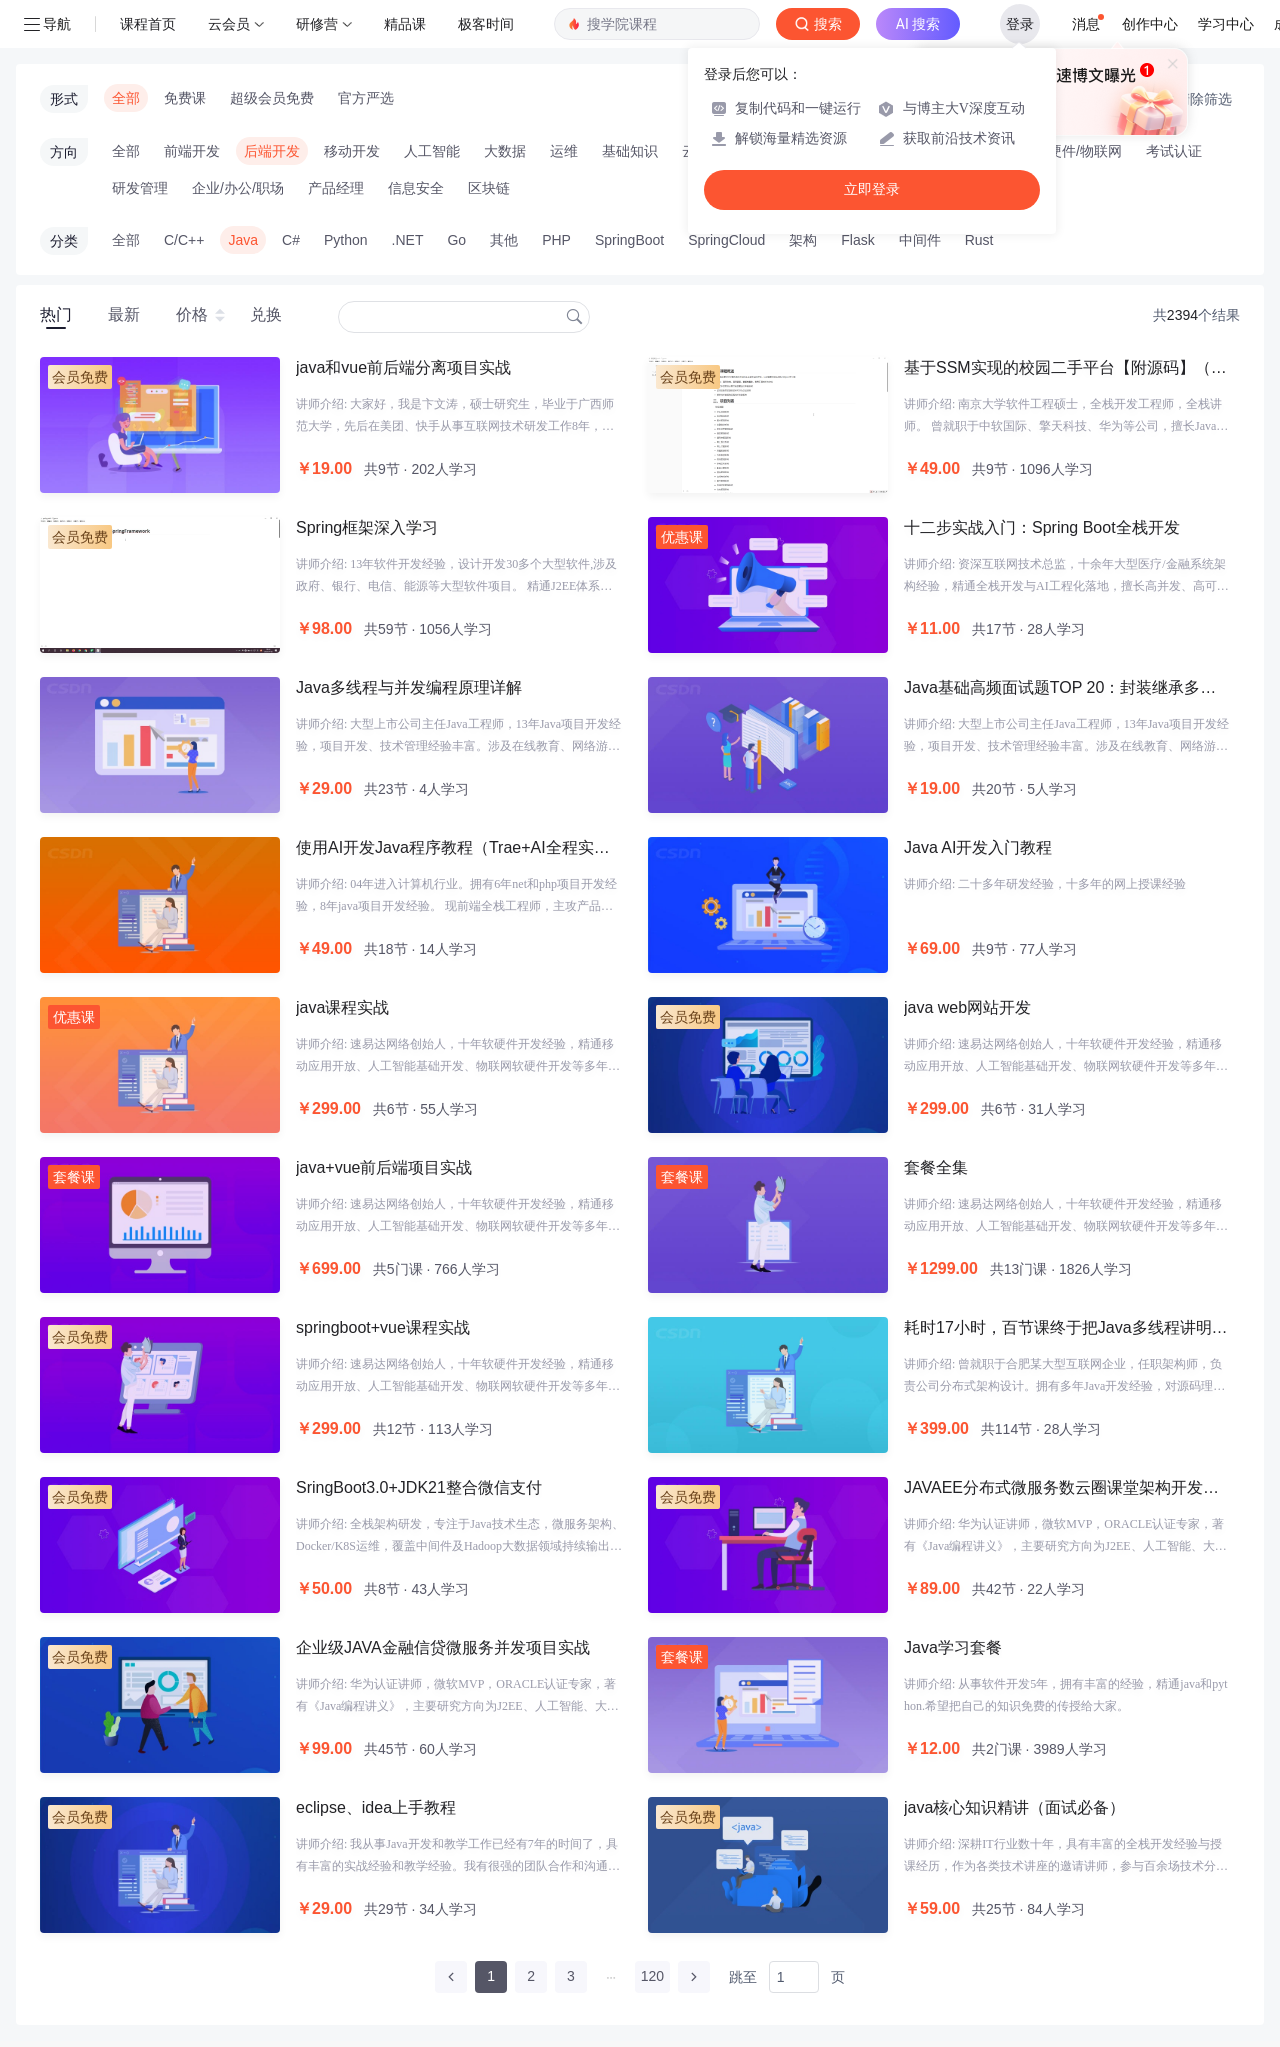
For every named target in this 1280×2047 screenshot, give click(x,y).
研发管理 (140, 188)
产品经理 (336, 188)
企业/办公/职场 (238, 188)
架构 (803, 240)
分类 (64, 241)
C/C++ (184, 240)
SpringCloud (726, 240)
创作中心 (1150, 24)
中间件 (920, 240)
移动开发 (352, 151)
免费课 (185, 98)
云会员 (229, 24)
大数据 (505, 151)
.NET (408, 240)
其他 (504, 240)
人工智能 (432, 151)
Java (243, 240)
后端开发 (272, 151)
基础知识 (630, 151)
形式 (64, 99)
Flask (857, 240)
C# (291, 240)
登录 (1020, 24)
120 (652, 1976)
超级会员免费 (272, 98)
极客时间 (486, 24)
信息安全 (416, 188)
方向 (64, 152)
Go (456, 240)
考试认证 (1174, 151)
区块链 (489, 188)
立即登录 (872, 189)
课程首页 (148, 24)
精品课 (405, 24)
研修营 (317, 24)
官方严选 (366, 98)
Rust (979, 240)
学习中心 (1226, 24)
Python (346, 240)
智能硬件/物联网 (1071, 151)
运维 (564, 151)
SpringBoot (629, 240)
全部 (126, 98)
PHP (556, 240)
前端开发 (192, 151)
